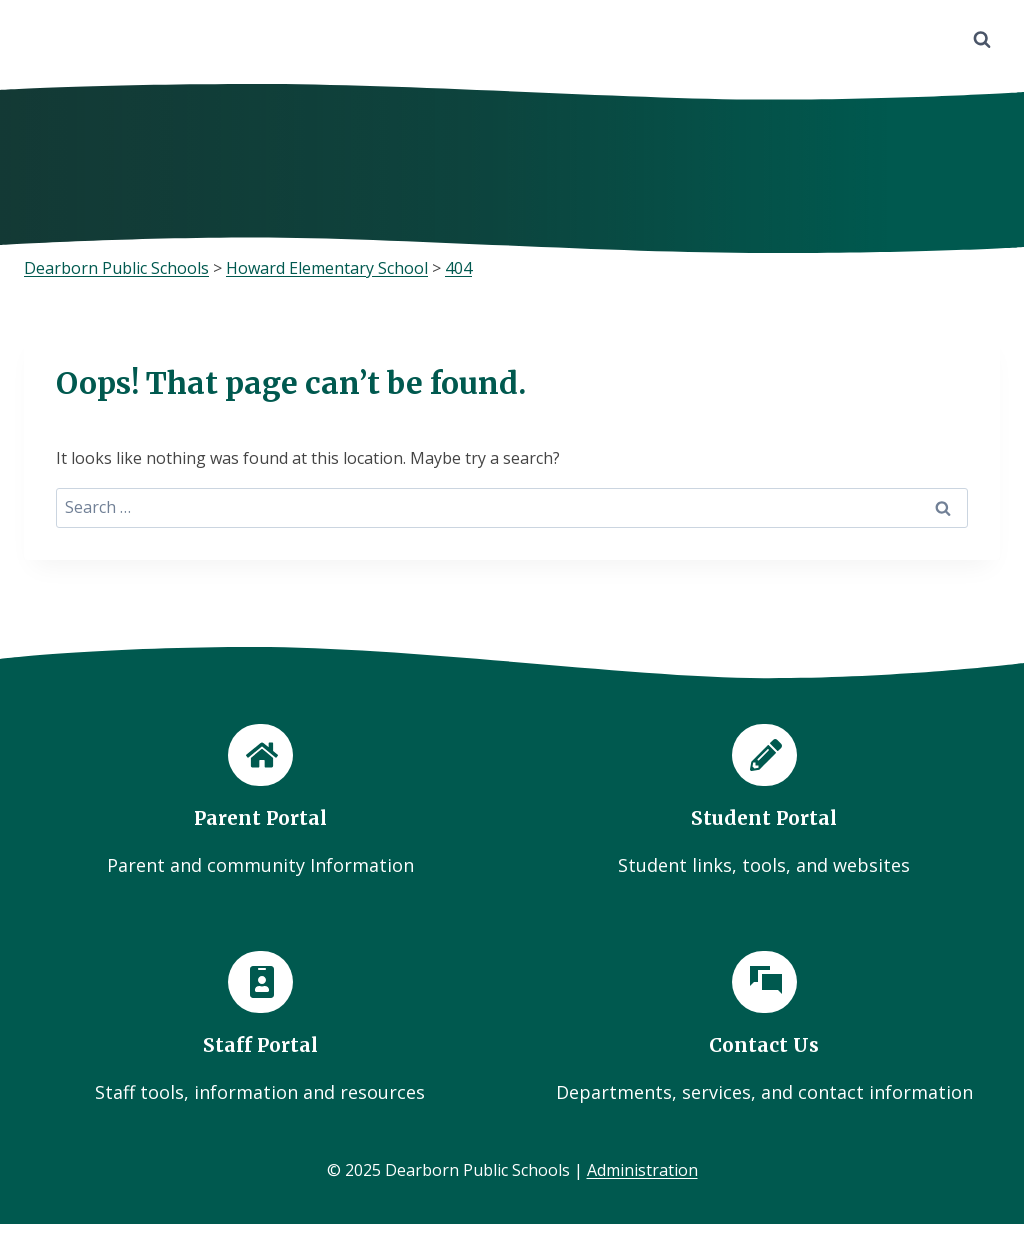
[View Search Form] (982, 40)
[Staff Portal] (260, 1028)
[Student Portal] (764, 801)
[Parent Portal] (260, 801)
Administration (642, 1171)
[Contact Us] (764, 1028)
